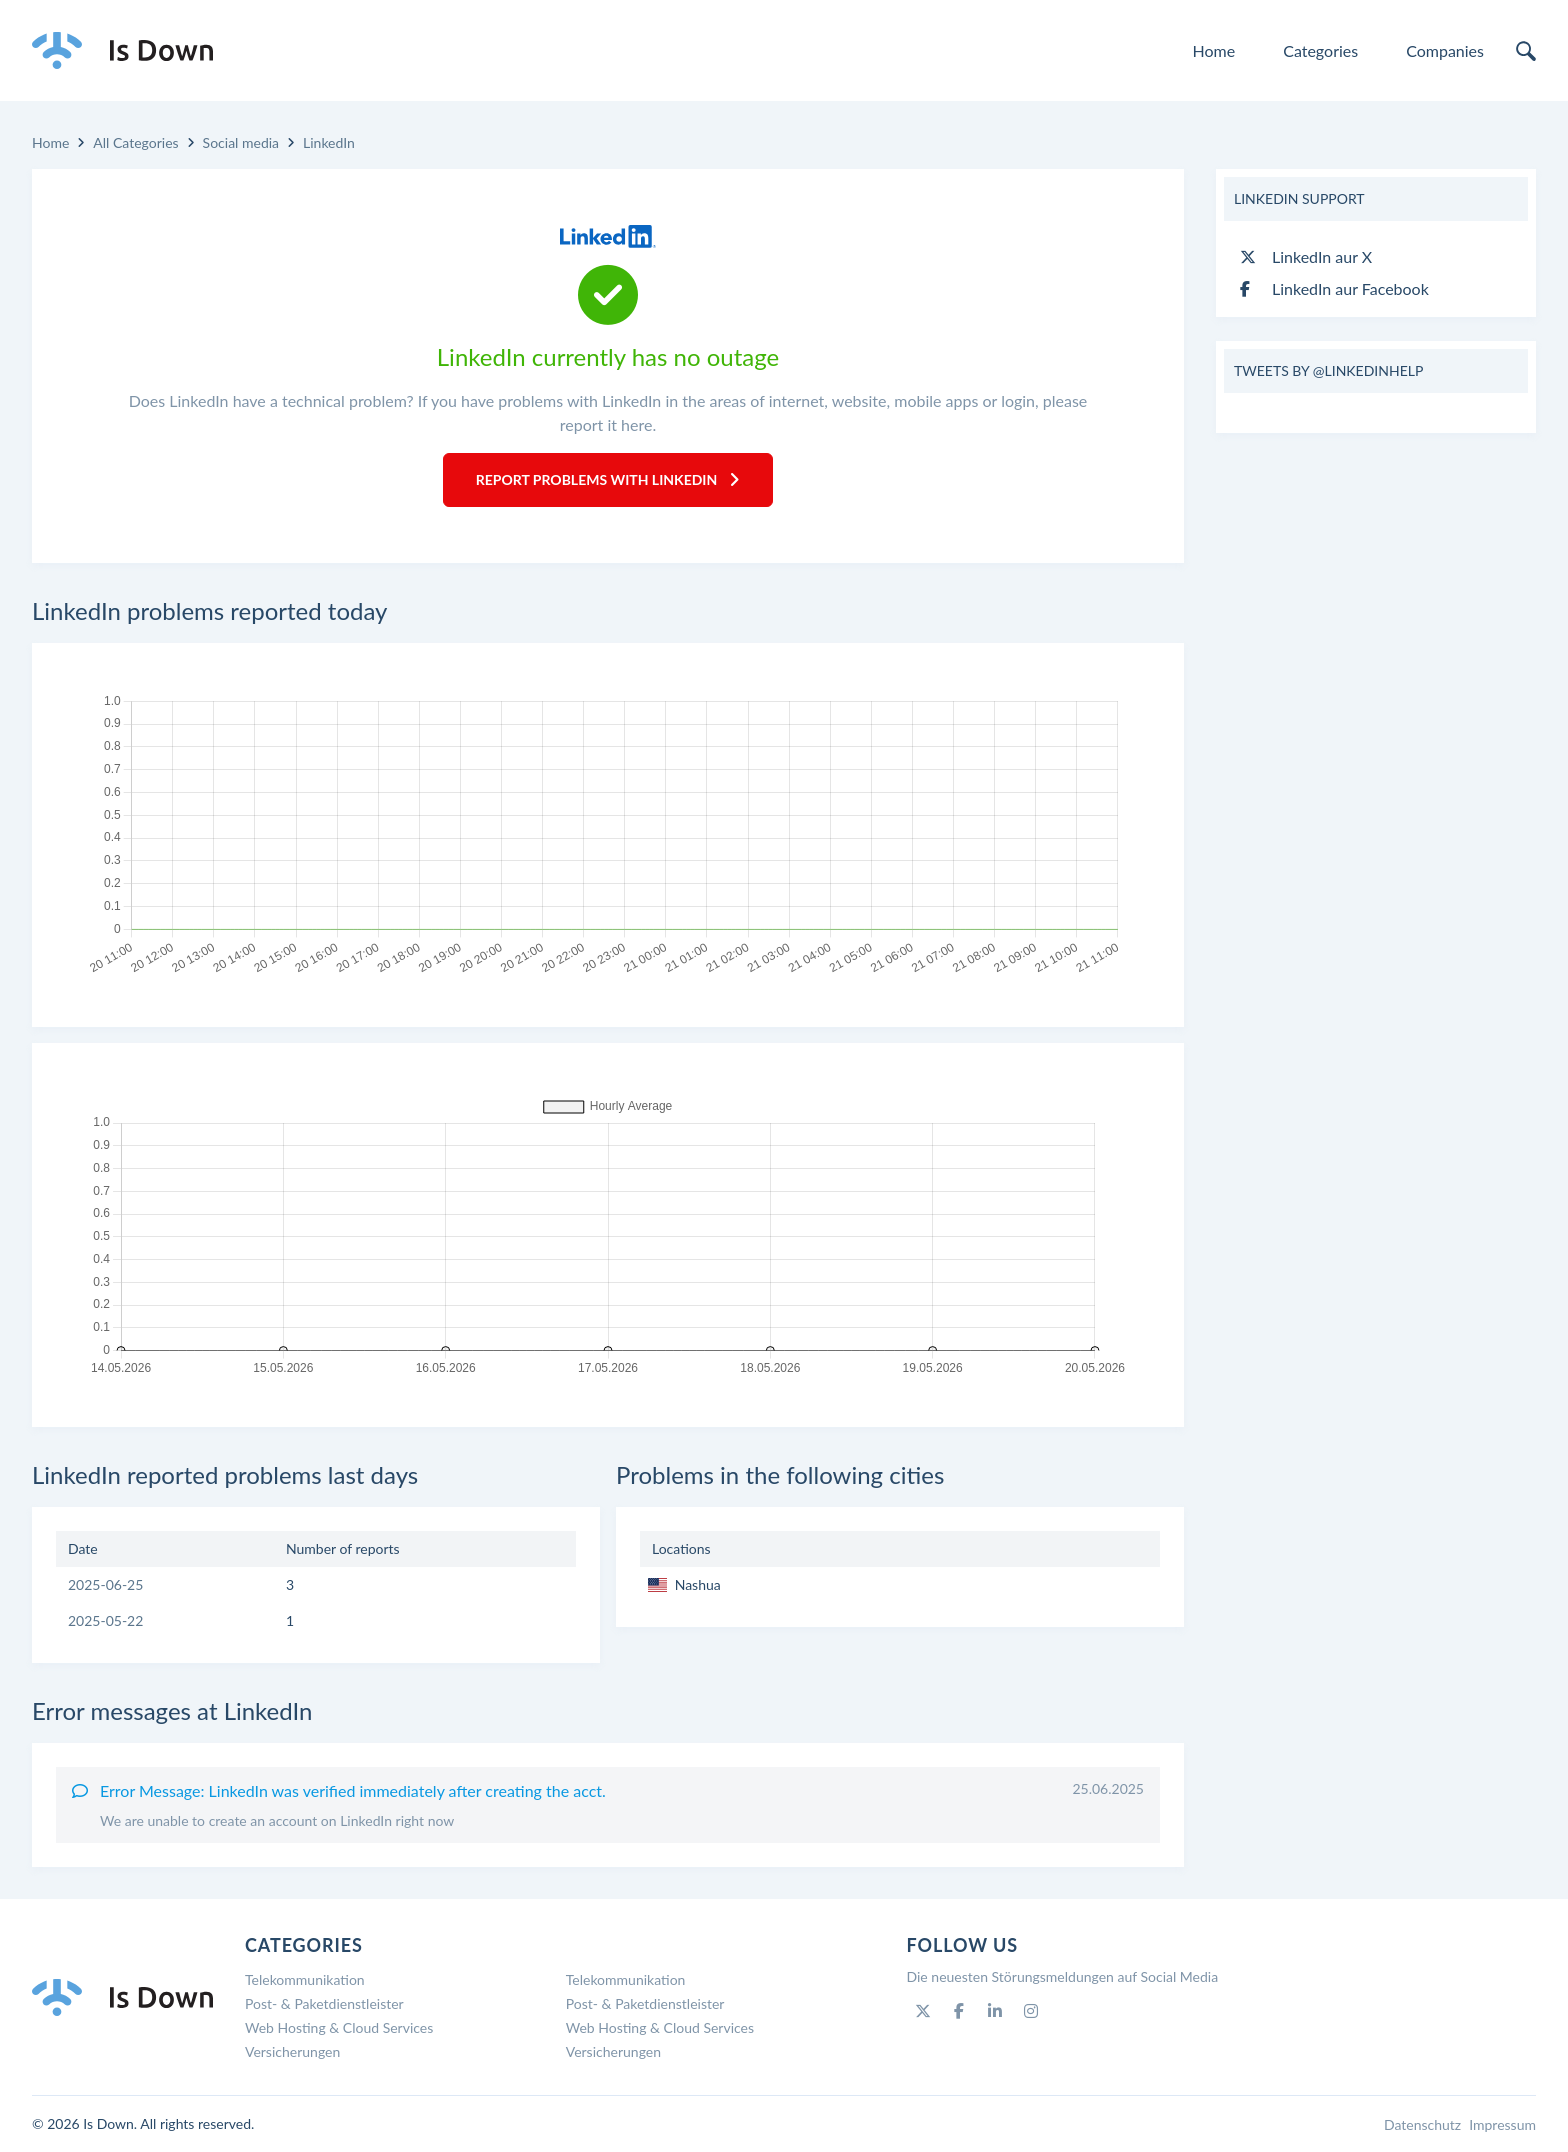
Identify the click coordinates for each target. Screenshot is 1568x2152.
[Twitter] (923, 2011)
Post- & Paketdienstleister (324, 2003)
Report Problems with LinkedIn (608, 479)
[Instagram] (1031, 2011)
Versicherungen (292, 2051)
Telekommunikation (305, 1979)
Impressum (1502, 2124)
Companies (1445, 50)
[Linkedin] (995, 2011)
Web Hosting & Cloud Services (339, 2027)
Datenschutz (1422, 2124)
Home (1214, 50)
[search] (1526, 51)
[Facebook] (959, 2011)
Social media (241, 142)
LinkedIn (329, 142)
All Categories (135, 142)
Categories (1320, 50)
